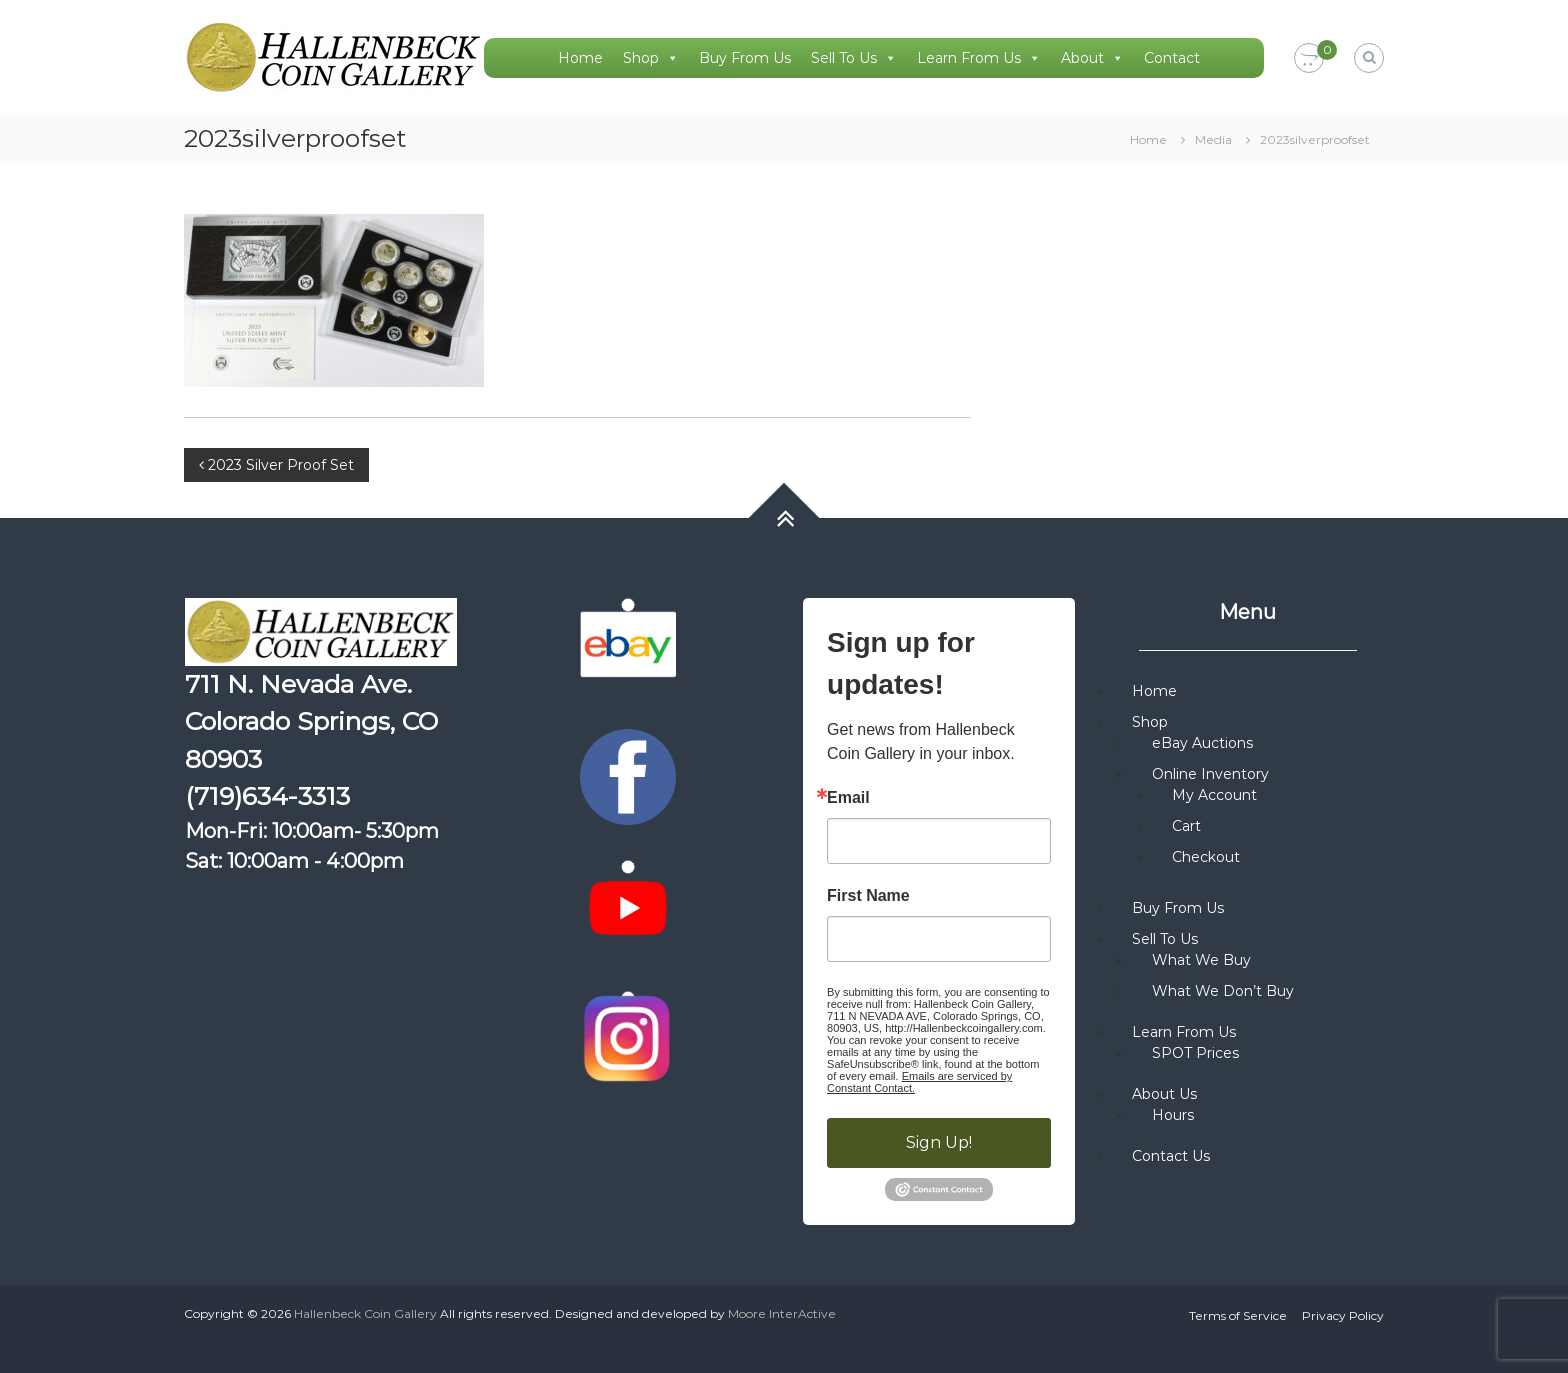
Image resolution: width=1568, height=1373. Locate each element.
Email (848, 798)
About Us (1164, 1094)
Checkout (1206, 857)
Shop (651, 58)
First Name (868, 896)
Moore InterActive (782, 1313)
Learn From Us (979, 58)
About (1092, 58)
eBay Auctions (1202, 743)
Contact (1172, 58)
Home (580, 58)
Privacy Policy (1343, 1315)
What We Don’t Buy (1223, 991)
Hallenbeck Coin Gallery (365, 1313)
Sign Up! (939, 1142)
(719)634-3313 (267, 796)
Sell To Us (854, 58)
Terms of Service (1238, 1315)
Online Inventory (1210, 774)
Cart (1186, 826)
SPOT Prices (1195, 1053)
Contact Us (1171, 1156)
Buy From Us (745, 58)
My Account (1214, 795)
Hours (1173, 1115)
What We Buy (1201, 960)
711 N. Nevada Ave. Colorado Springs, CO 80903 (311, 721)
